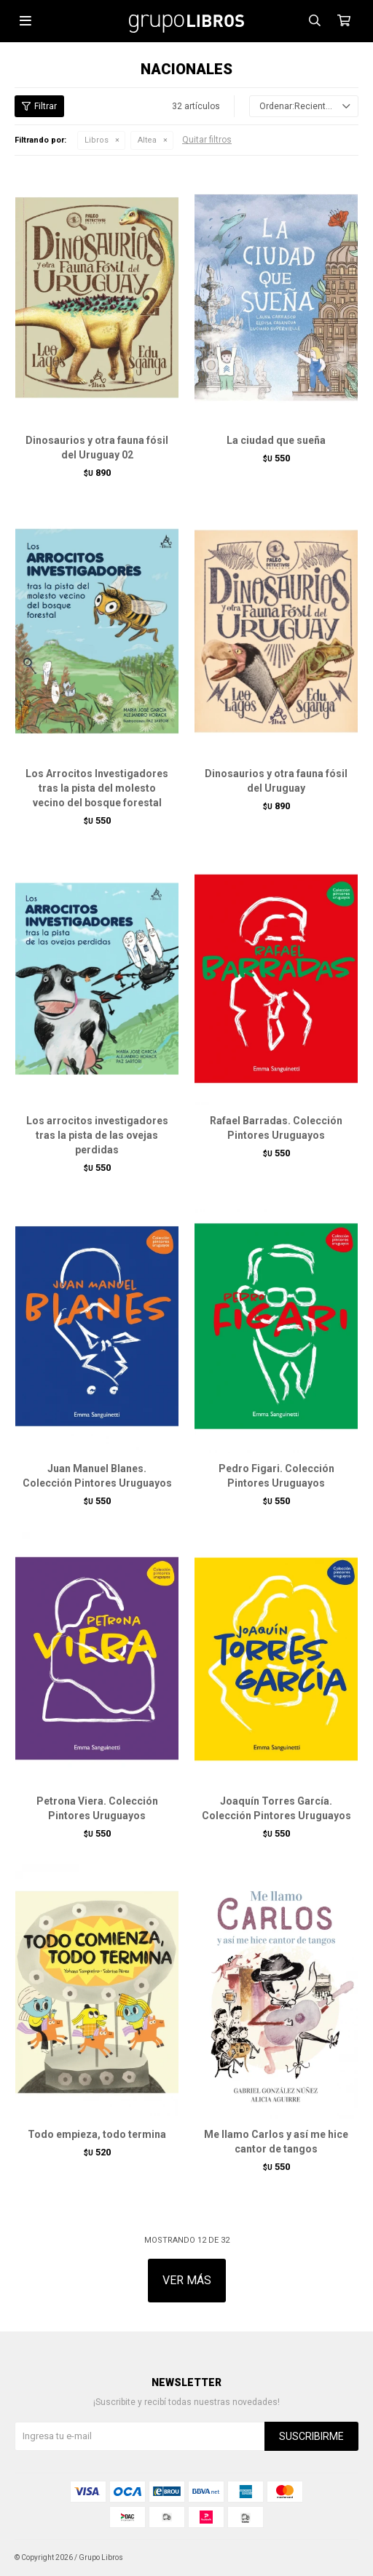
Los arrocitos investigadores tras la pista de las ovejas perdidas (97, 1135)
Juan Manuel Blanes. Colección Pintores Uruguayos (97, 1476)
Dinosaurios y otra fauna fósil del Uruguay (276, 781)
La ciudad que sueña (276, 440)
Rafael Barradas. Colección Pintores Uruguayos (276, 1128)
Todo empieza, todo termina (97, 2134)
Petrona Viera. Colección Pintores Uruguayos (97, 1808)
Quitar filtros (207, 140)
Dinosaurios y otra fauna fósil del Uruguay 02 (96, 447)
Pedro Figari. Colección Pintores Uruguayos (276, 1476)
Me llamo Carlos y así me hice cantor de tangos (276, 2141)
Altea (147, 140)
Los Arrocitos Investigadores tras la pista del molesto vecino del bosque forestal (96, 788)
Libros (97, 140)
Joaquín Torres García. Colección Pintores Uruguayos (276, 1808)
